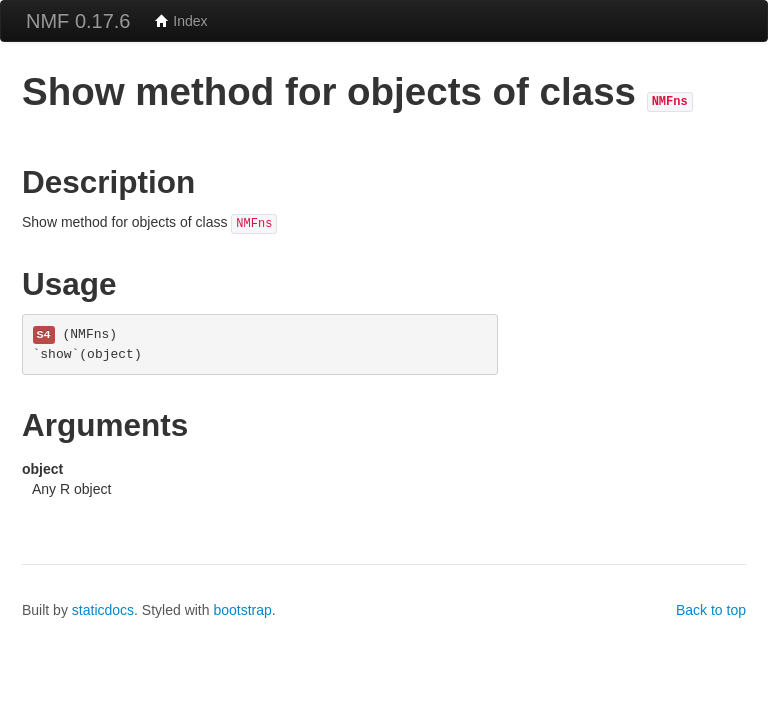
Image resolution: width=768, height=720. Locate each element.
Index (181, 21)
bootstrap (242, 610)
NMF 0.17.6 (78, 21)
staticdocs (103, 610)
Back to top (711, 610)
